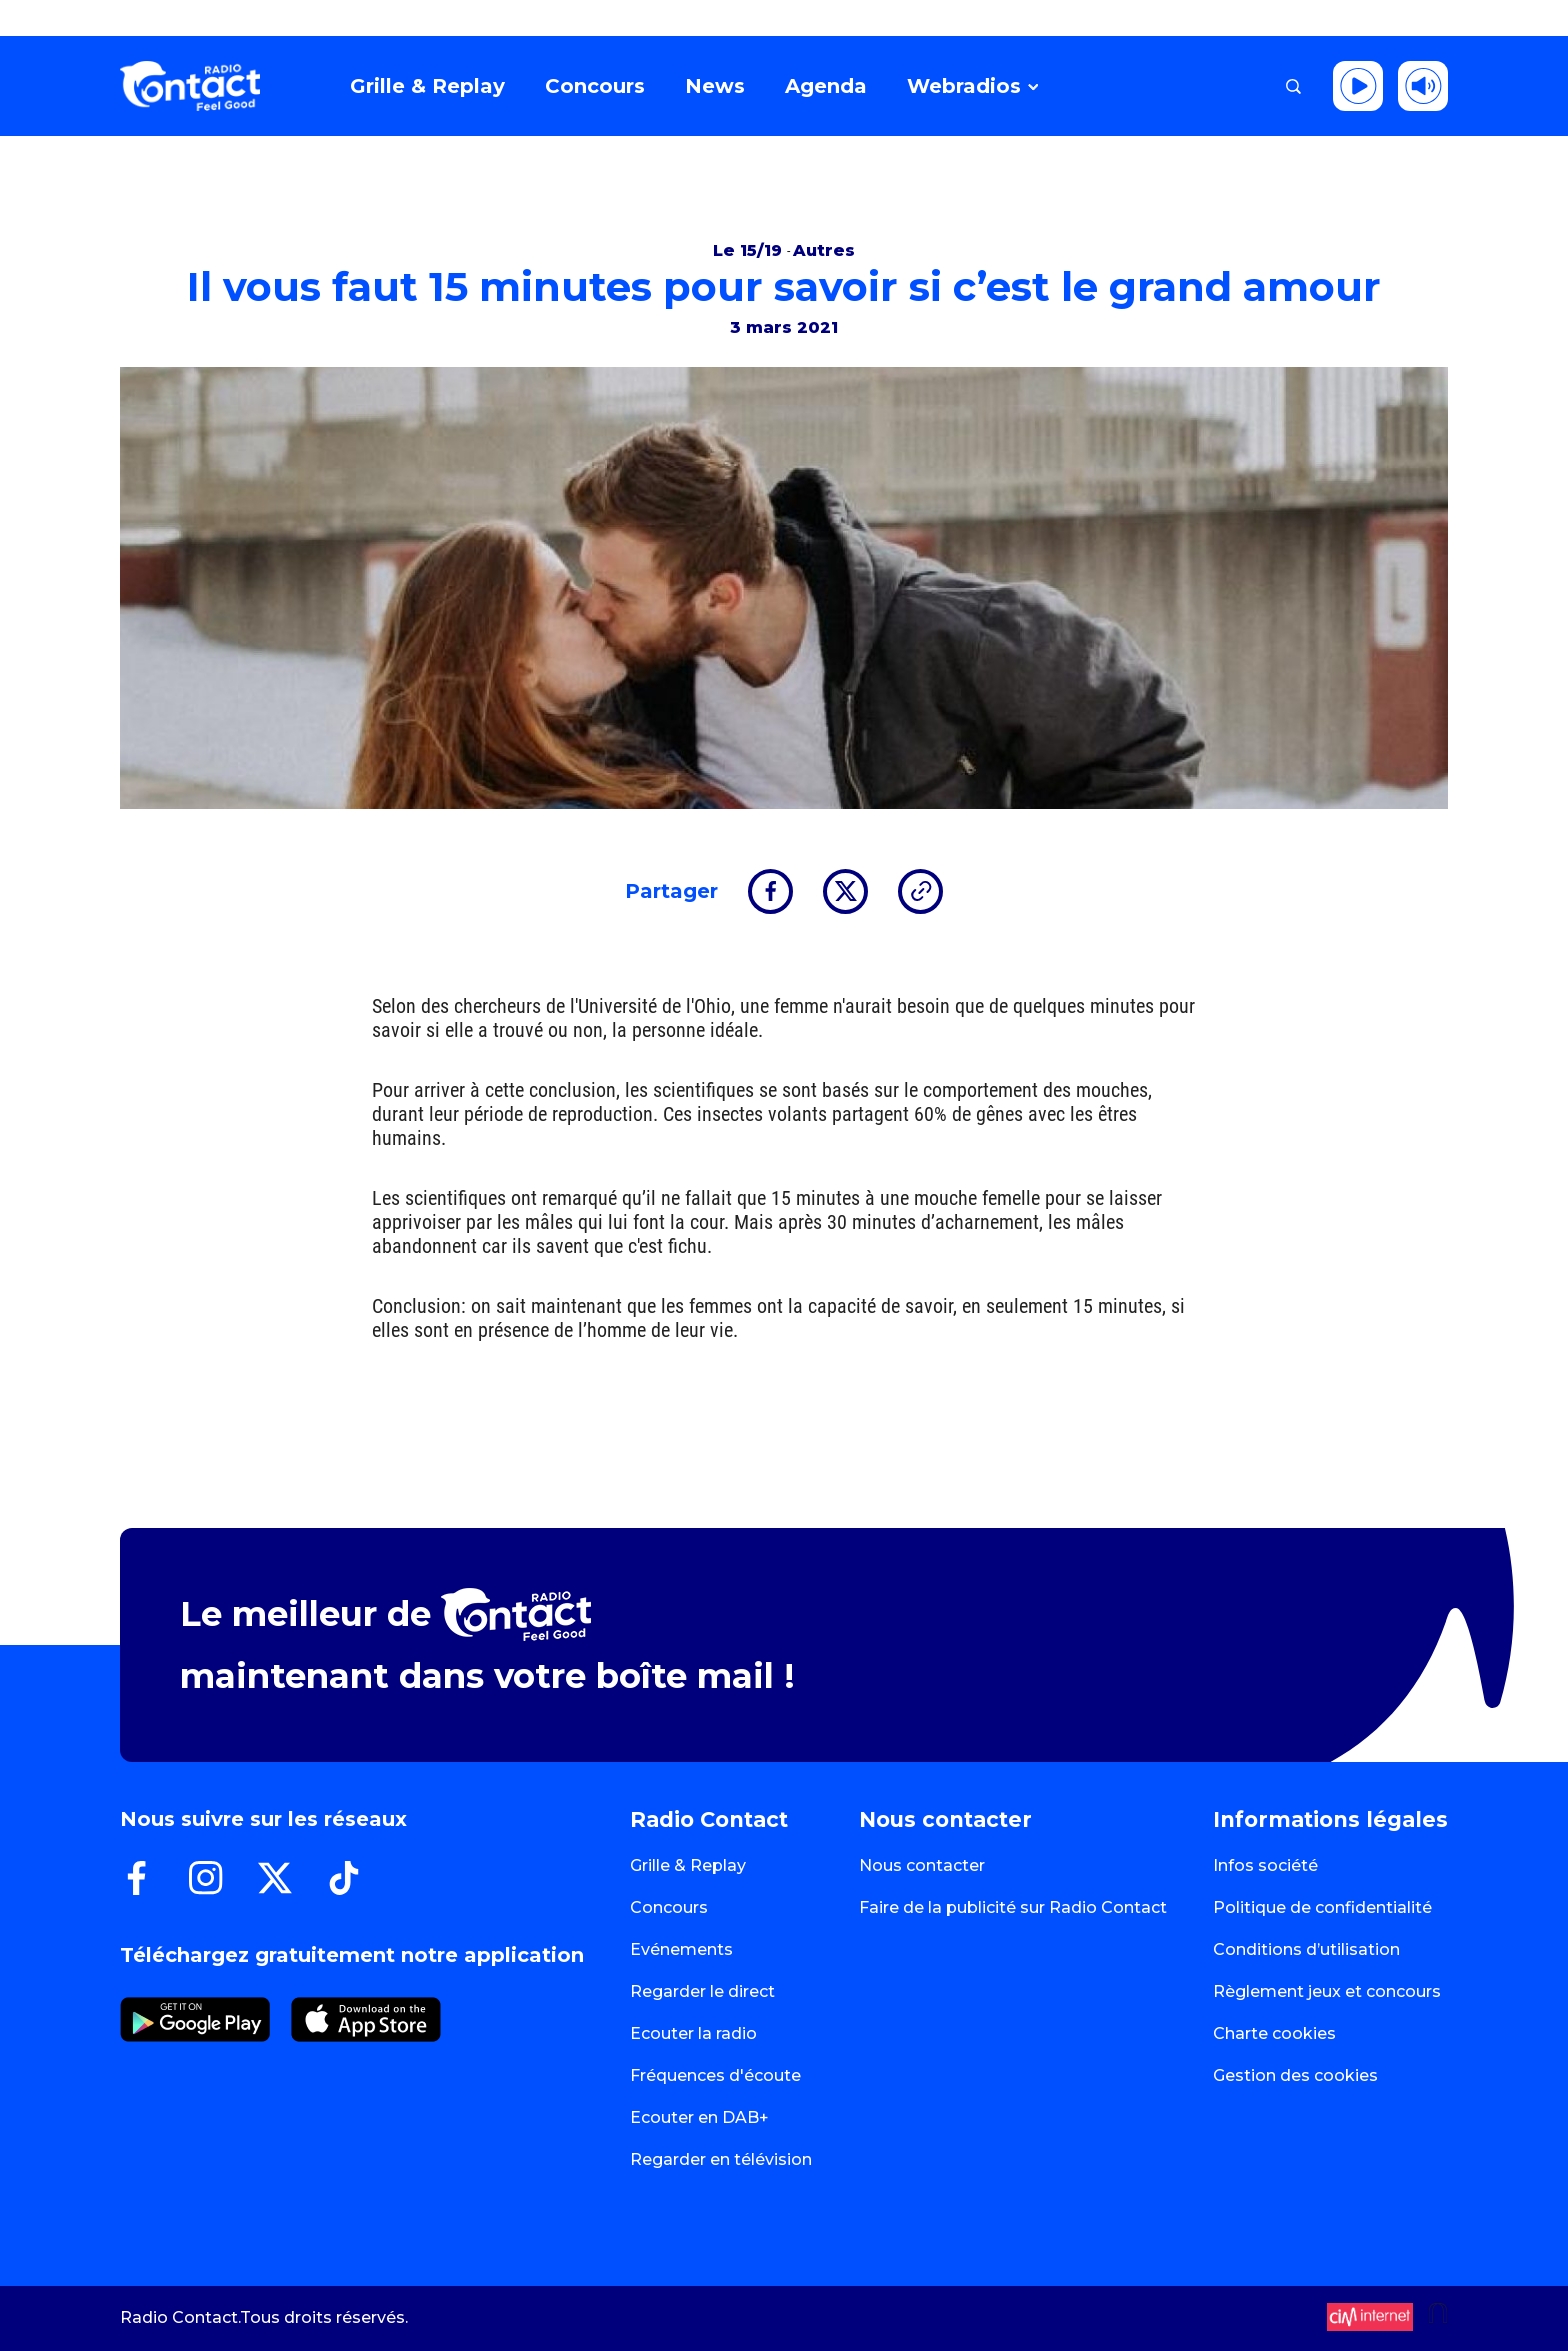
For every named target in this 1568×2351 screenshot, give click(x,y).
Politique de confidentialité (1322, 1907)
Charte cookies (1274, 2033)
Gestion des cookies (1295, 2075)
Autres (824, 250)
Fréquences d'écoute (715, 2075)
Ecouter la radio (693, 2033)
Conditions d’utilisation (1306, 1949)
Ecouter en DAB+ (699, 2117)
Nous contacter (922, 1865)
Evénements (681, 1949)
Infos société (1265, 1865)
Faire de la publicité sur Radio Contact (1013, 1907)
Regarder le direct (702, 1991)
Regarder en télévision (721, 2159)
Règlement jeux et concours (1327, 1991)
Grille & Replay (688, 1865)
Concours (669, 1907)
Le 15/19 (750, 250)
